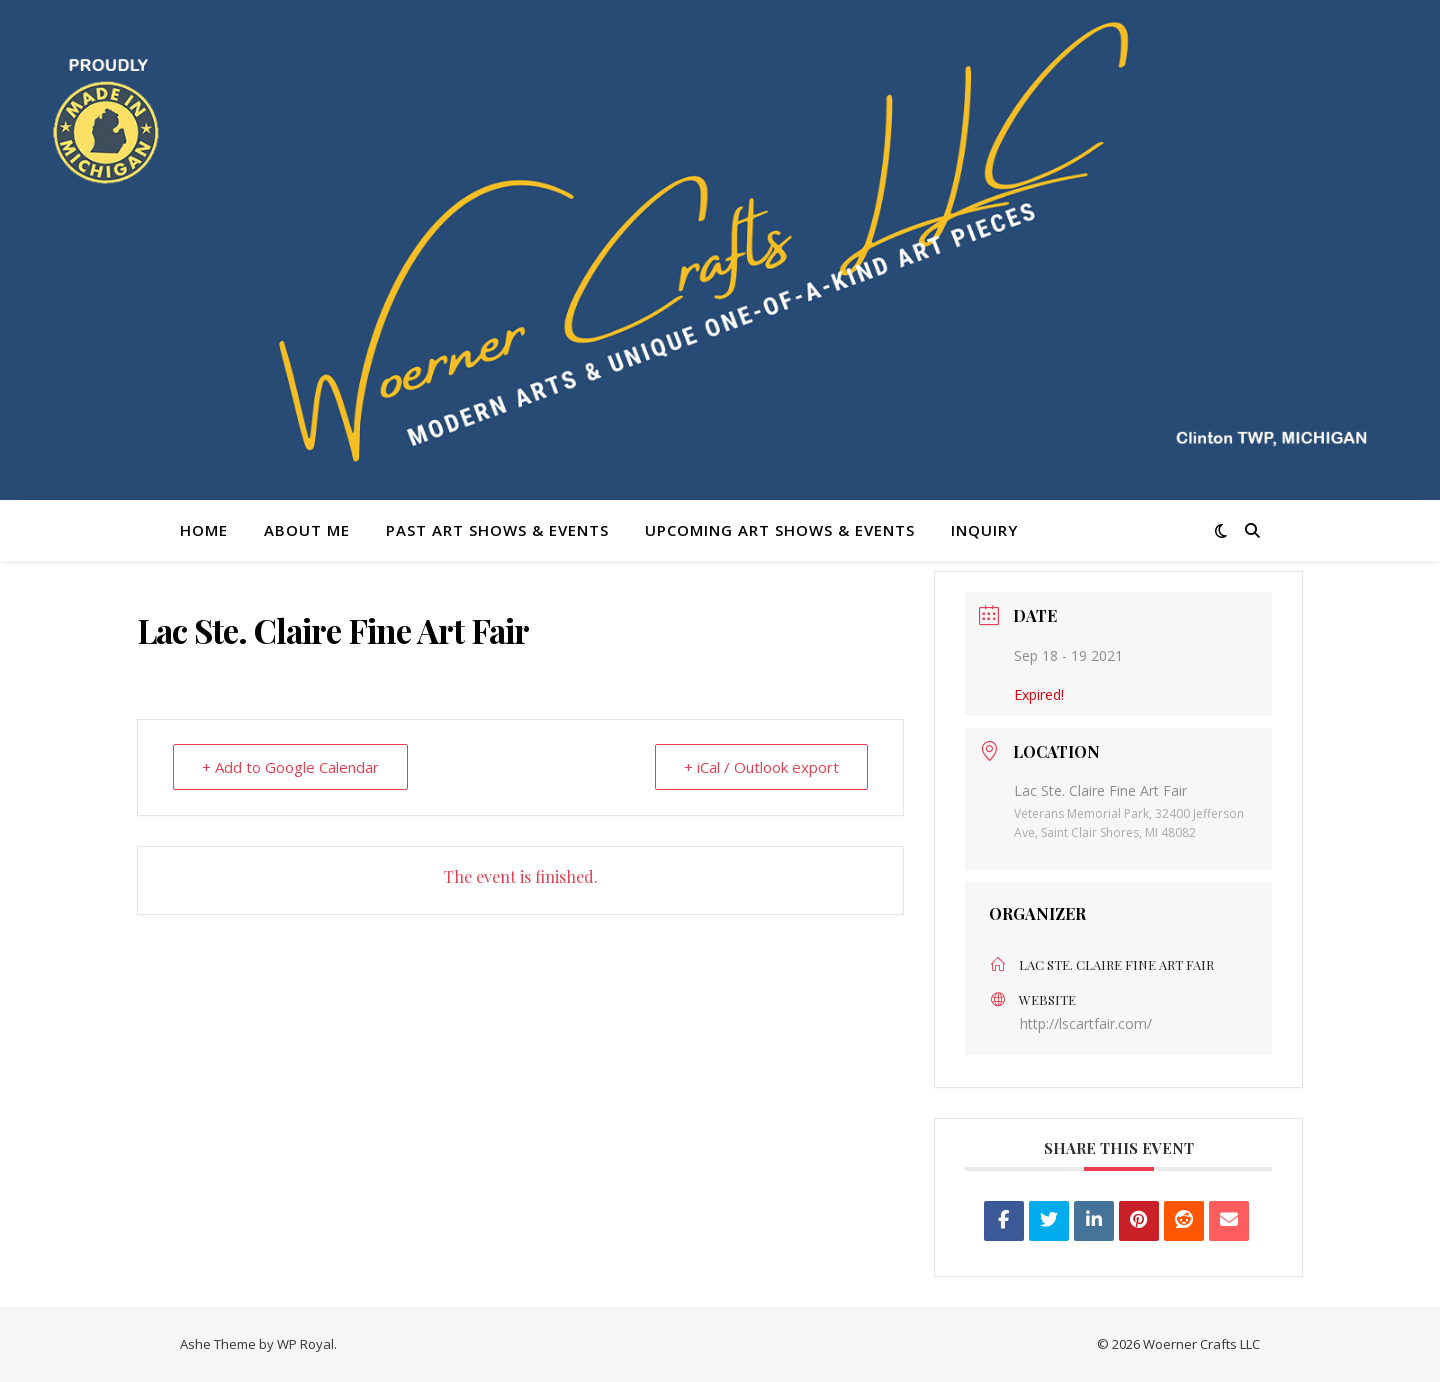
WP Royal (305, 1344)
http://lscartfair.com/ (1086, 1023)
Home (204, 530)
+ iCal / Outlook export (761, 767)
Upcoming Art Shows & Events (780, 530)
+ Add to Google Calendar (290, 767)
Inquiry (984, 530)
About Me (307, 530)
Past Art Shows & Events (497, 530)
